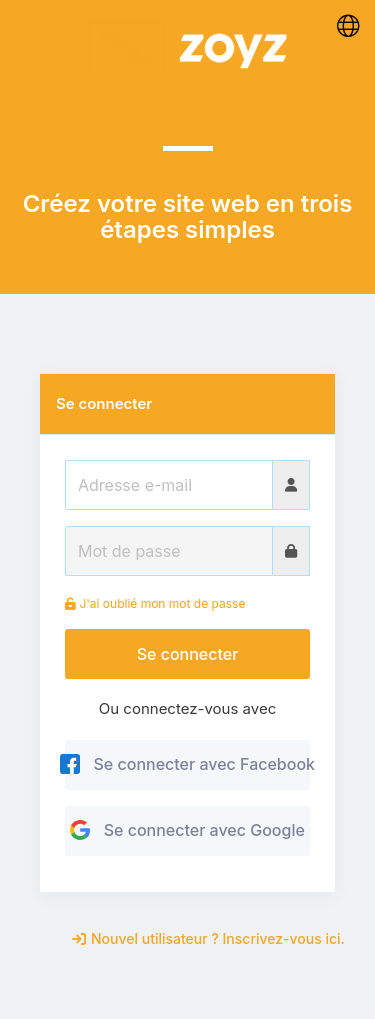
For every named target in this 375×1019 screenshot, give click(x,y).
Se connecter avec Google (187, 830)
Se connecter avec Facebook (187, 764)
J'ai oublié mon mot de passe (155, 603)
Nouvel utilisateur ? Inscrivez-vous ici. (208, 938)
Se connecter (188, 654)
